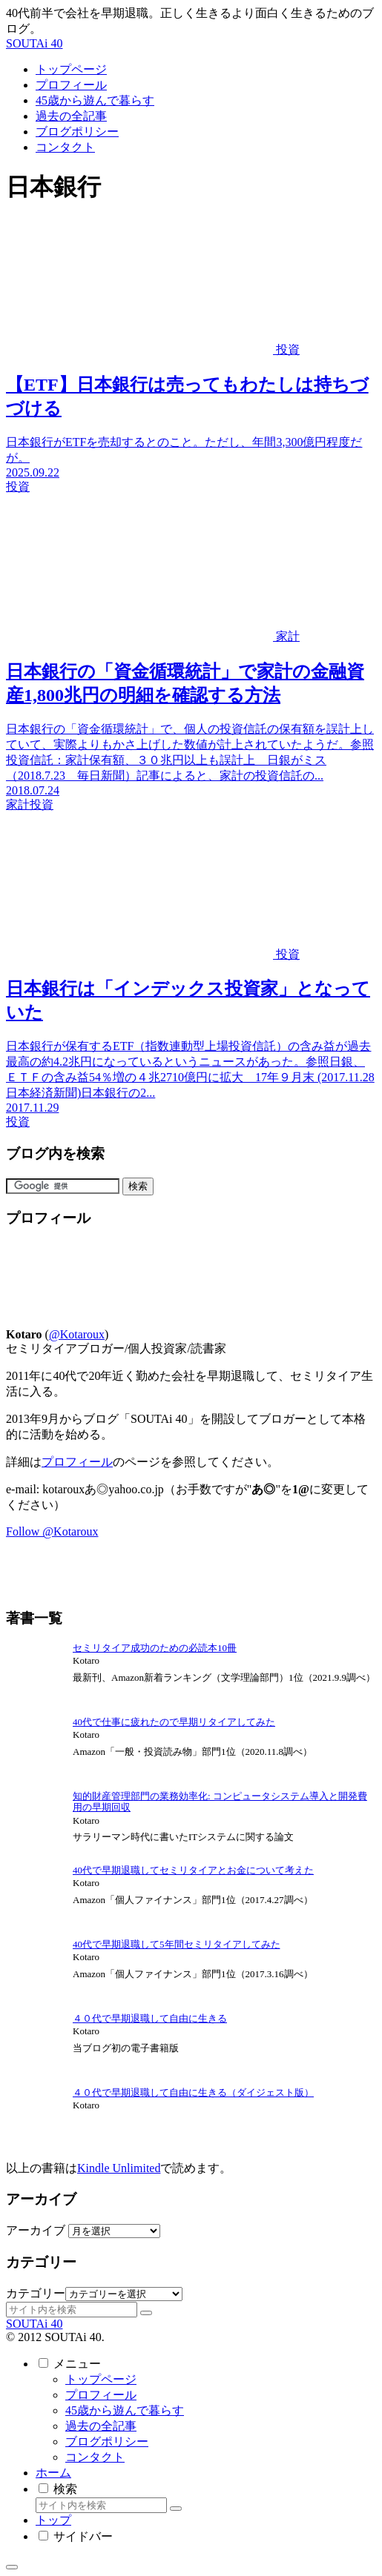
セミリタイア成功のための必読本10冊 (155, 1647)
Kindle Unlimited (118, 2168)
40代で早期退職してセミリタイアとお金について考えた (193, 1870)
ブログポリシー (106, 2441)
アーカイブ (35, 2230)
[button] (146, 2313)
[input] (71, 2309)
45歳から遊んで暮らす (124, 2410)
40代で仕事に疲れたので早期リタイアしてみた (174, 1721)
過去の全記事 (100, 2426)
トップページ (100, 2379)
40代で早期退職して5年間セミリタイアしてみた (176, 1944)
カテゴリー (35, 2293)
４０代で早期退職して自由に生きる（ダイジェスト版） (193, 2092)
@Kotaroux (77, 1334)
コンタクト (95, 2457)
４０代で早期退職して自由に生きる (150, 2018)
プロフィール (77, 1461)
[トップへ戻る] (12, 2567)
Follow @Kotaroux (52, 1531)
